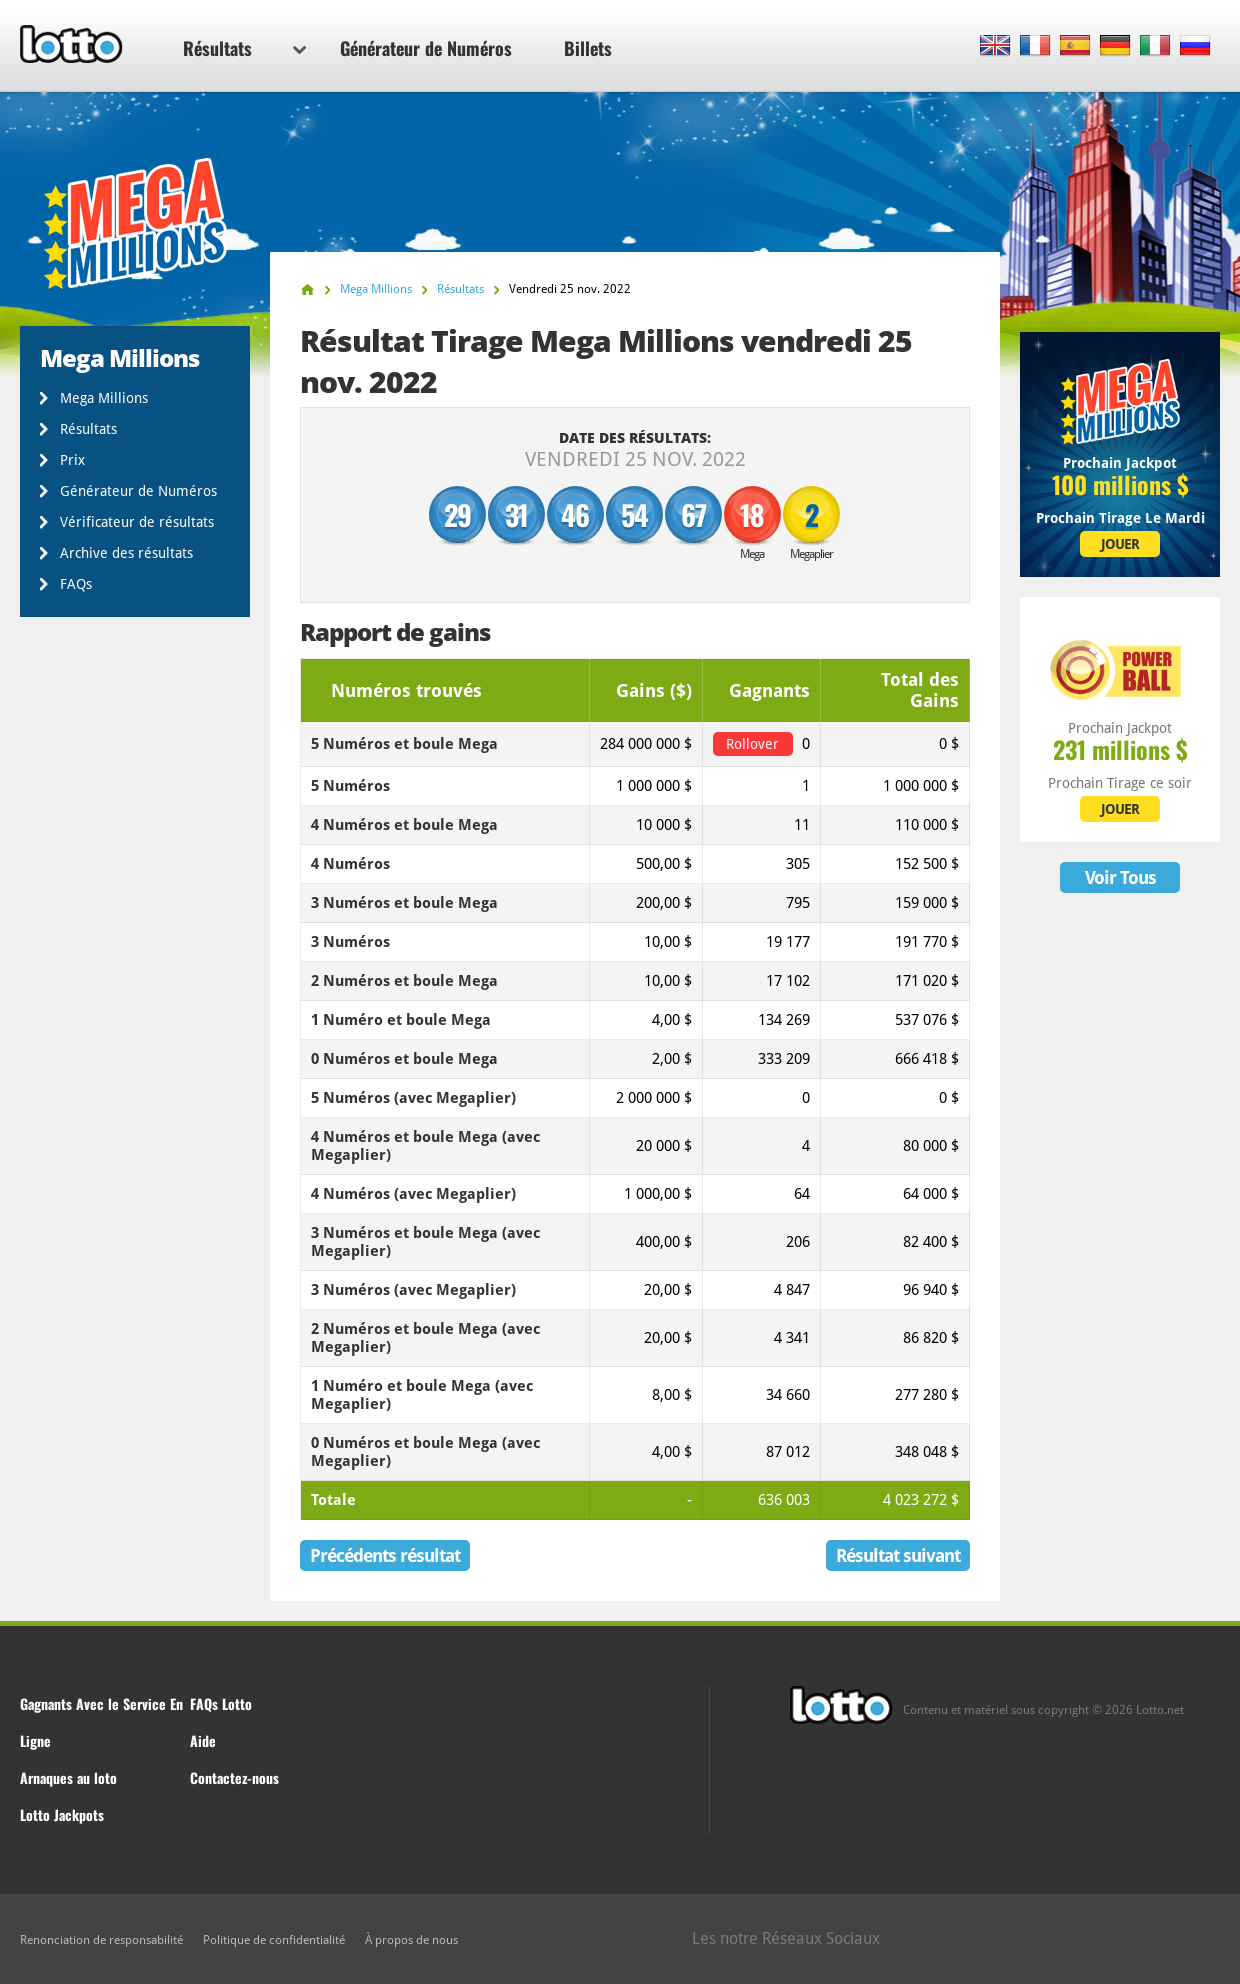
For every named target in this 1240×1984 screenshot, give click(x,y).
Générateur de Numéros (426, 48)
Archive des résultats (126, 553)
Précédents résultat (385, 1555)
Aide (203, 1740)
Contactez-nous (234, 1777)
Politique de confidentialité (274, 1940)
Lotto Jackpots (62, 1814)
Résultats (244, 48)
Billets (588, 48)
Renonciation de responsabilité (101, 1940)
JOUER (1120, 544)
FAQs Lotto (221, 1703)
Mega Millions (104, 398)
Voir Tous (1120, 877)
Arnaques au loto (68, 1777)
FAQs (76, 584)
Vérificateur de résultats (137, 522)
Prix (72, 460)
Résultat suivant (898, 1555)
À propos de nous (411, 1940)
